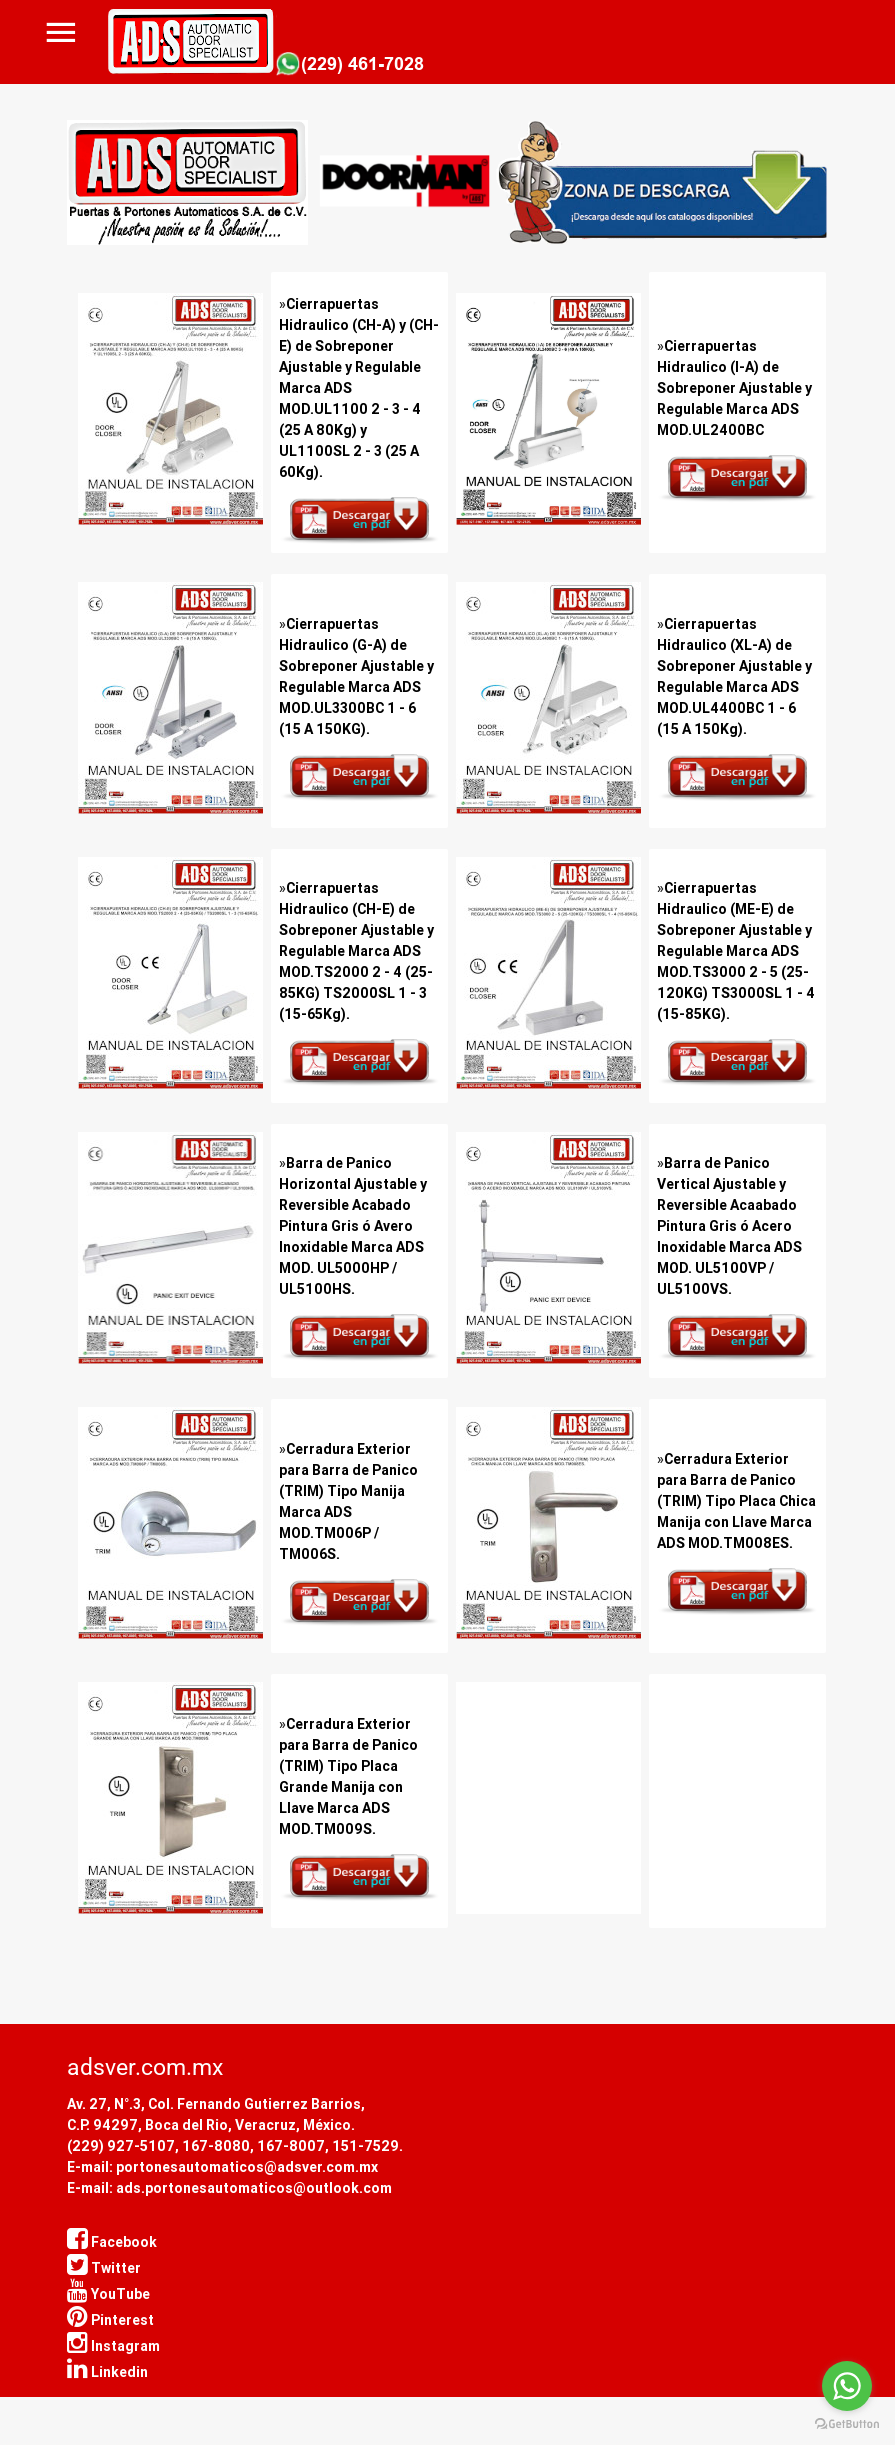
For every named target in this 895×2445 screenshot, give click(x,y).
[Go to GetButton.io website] (847, 2424)
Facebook (112, 2242)
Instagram (113, 2346)
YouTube (108, 2294)
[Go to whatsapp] (847, 2386)
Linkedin (107, 2372)
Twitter (104, 2268)
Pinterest (110, 2320)
